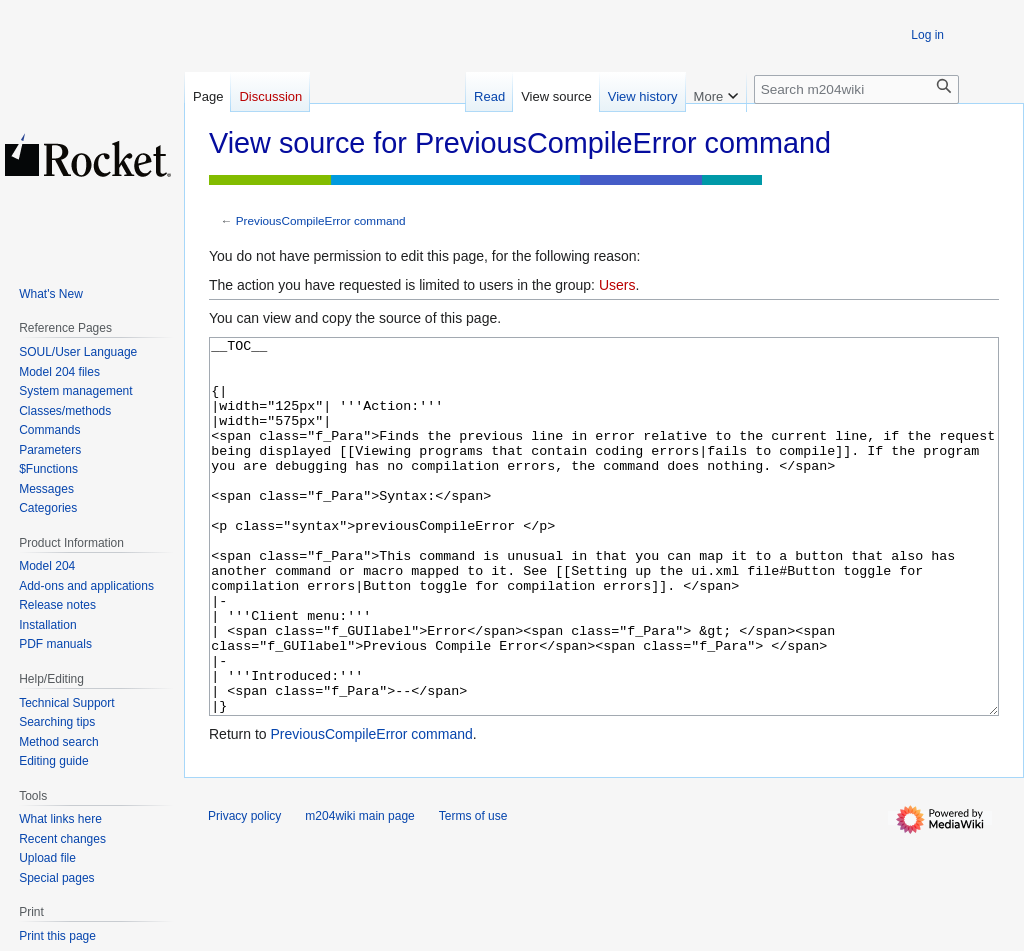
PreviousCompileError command (321, 220)
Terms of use (473, 891)
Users (617, 285)
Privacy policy (244, 891)
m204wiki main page (359, 891)
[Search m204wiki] (856, 89)
